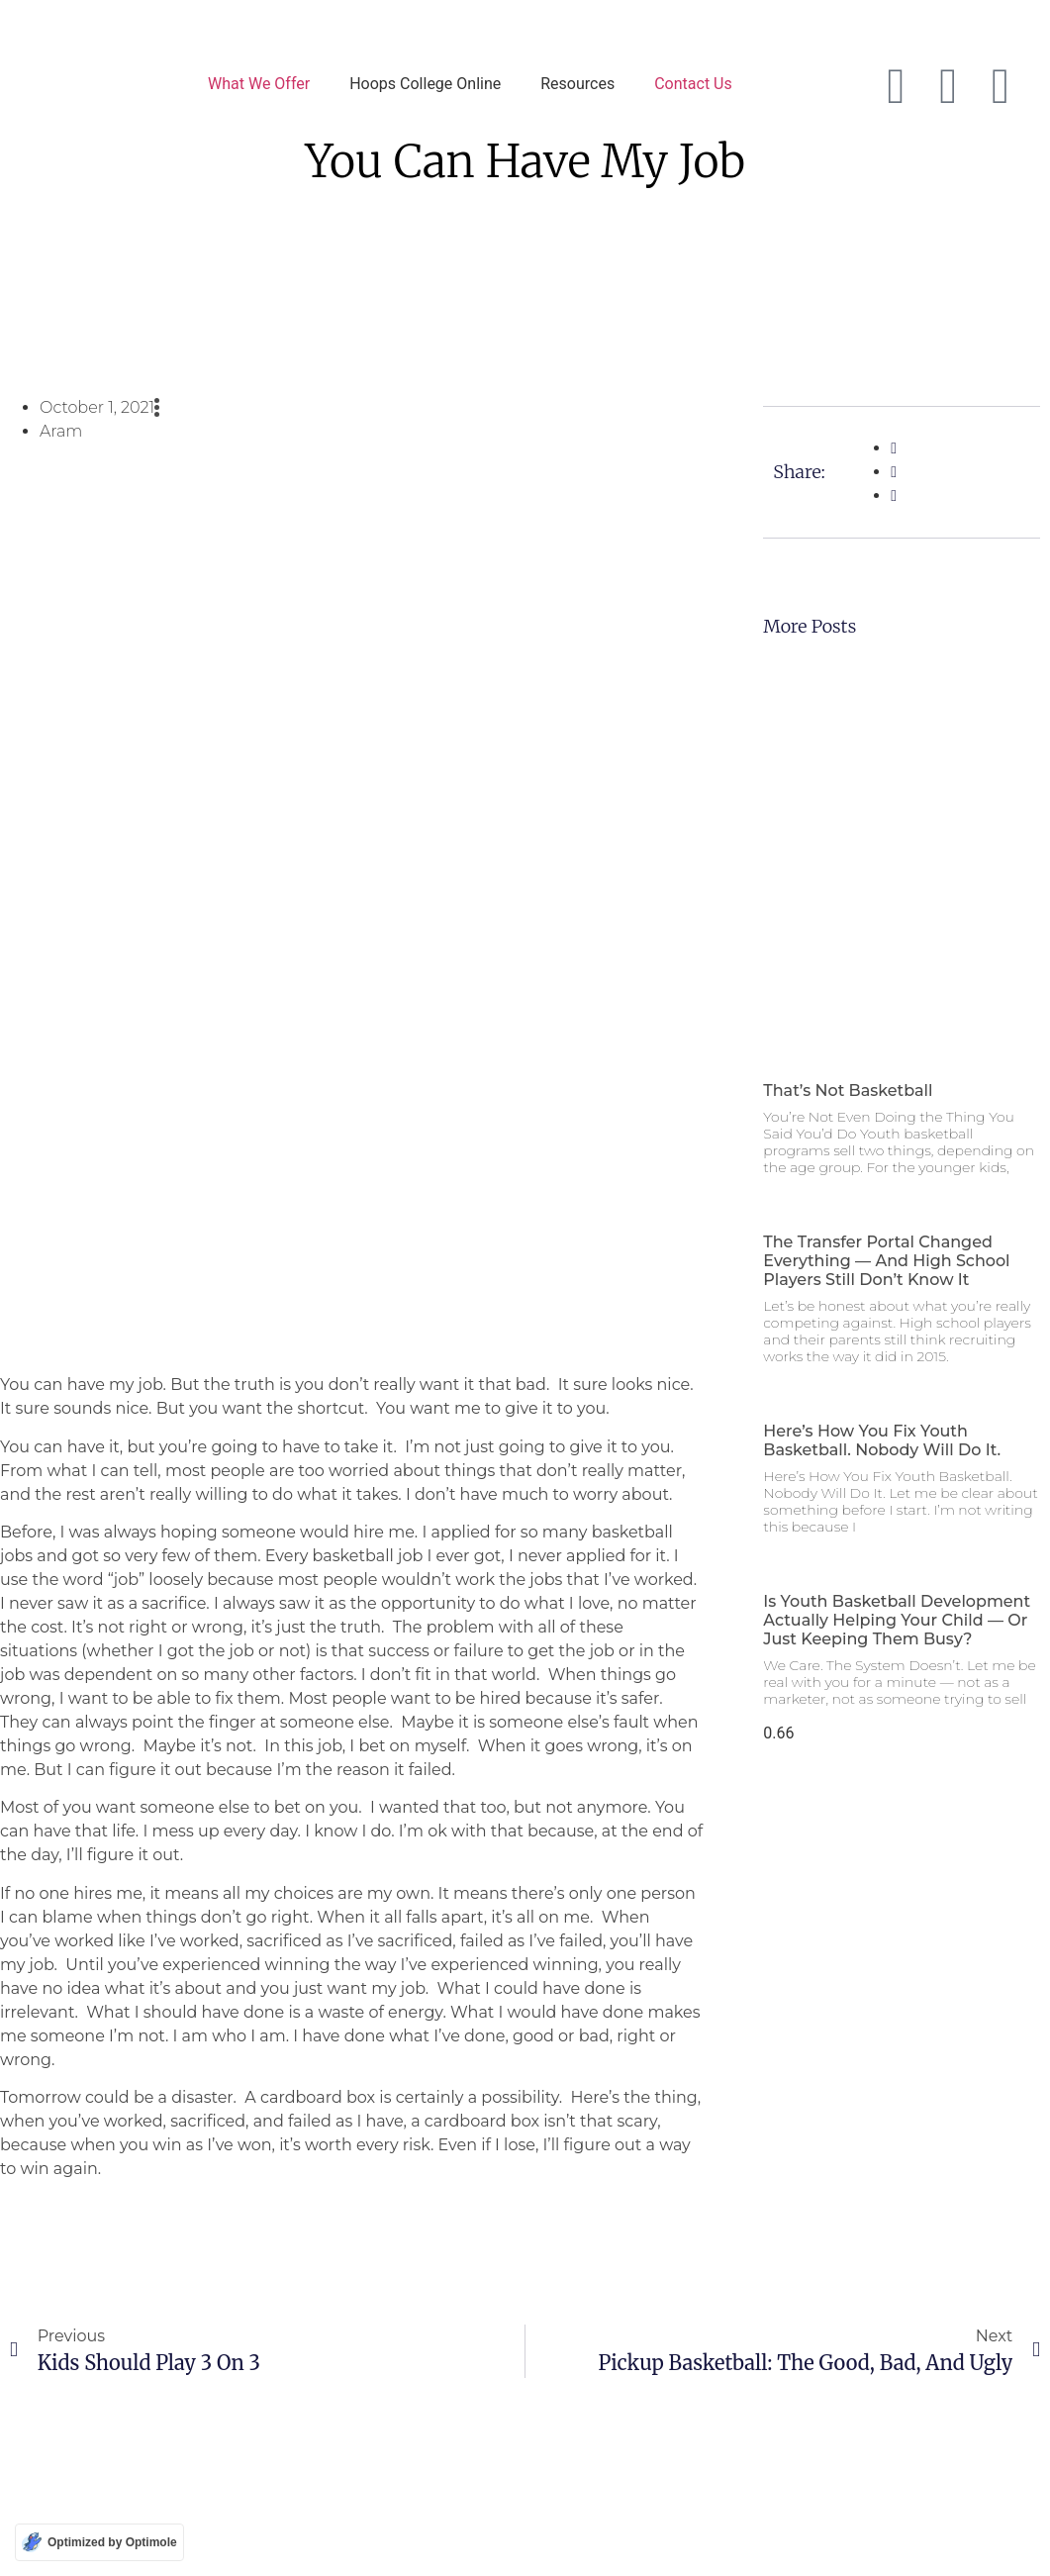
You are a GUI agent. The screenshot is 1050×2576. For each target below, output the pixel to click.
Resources (577, 83)
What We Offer (259, 83)
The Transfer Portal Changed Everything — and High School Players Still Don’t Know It (886, 1261)
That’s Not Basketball (847, 1090)
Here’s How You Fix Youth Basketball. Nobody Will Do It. (882, 1440)
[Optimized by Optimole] (99, 2542)
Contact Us (693, 83)
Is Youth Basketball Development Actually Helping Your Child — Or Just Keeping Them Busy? (896, 1620)
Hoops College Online (425, 83)
